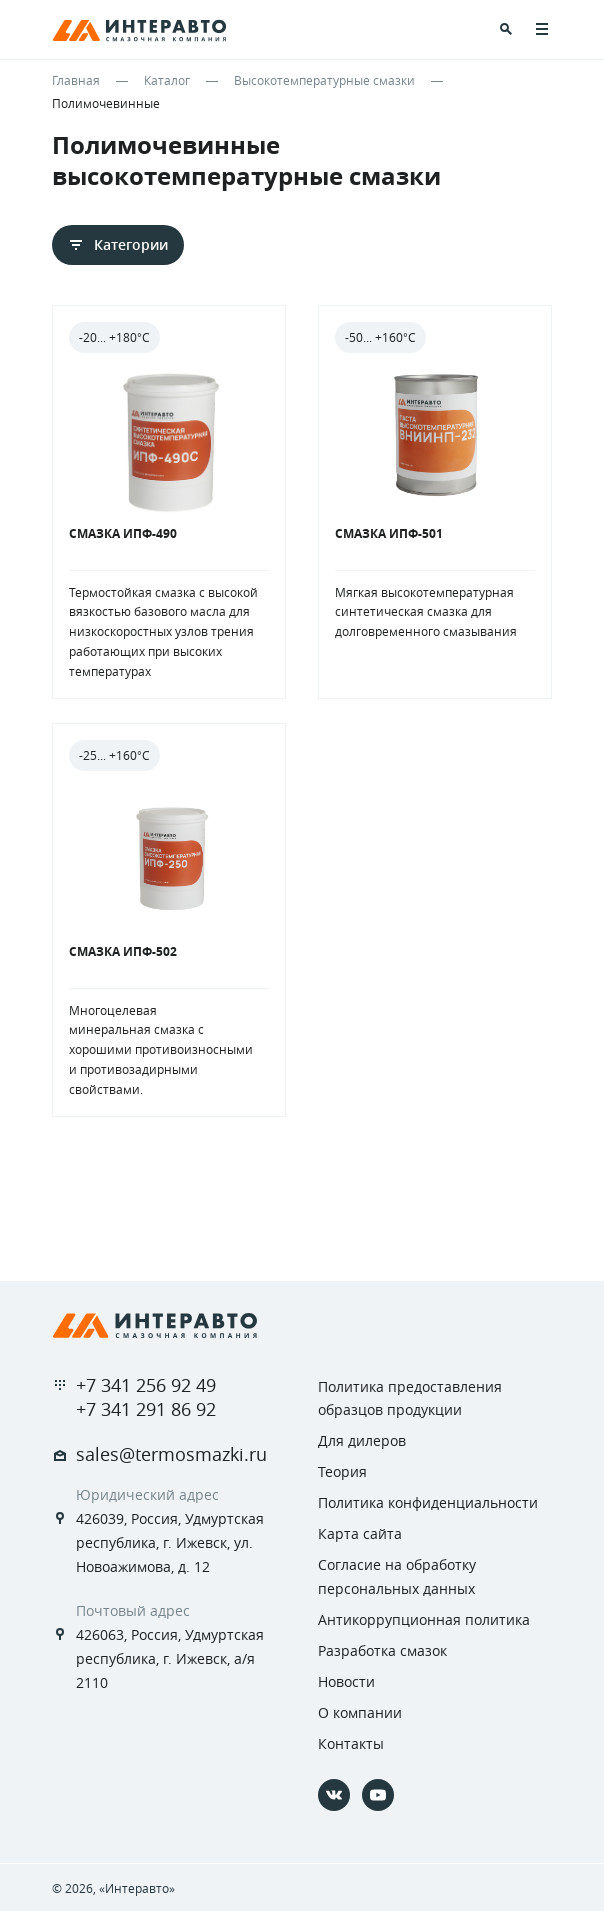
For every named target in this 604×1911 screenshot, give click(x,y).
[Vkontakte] (334, 1795)
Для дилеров (362, 1440)
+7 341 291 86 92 (146, 1409)
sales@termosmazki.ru (171, 1454)
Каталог (167, 80)
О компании (360, 1712)
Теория (342, 1471)
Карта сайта (360, 1533)
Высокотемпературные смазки (324, 80)
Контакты (351, 1743)
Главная (76, 80)
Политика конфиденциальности (428, 1502)
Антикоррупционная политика (424, 1619)
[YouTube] (378, 1795)
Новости (346, 1681)
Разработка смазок (382, 1650)
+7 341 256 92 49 (146, 1385)
